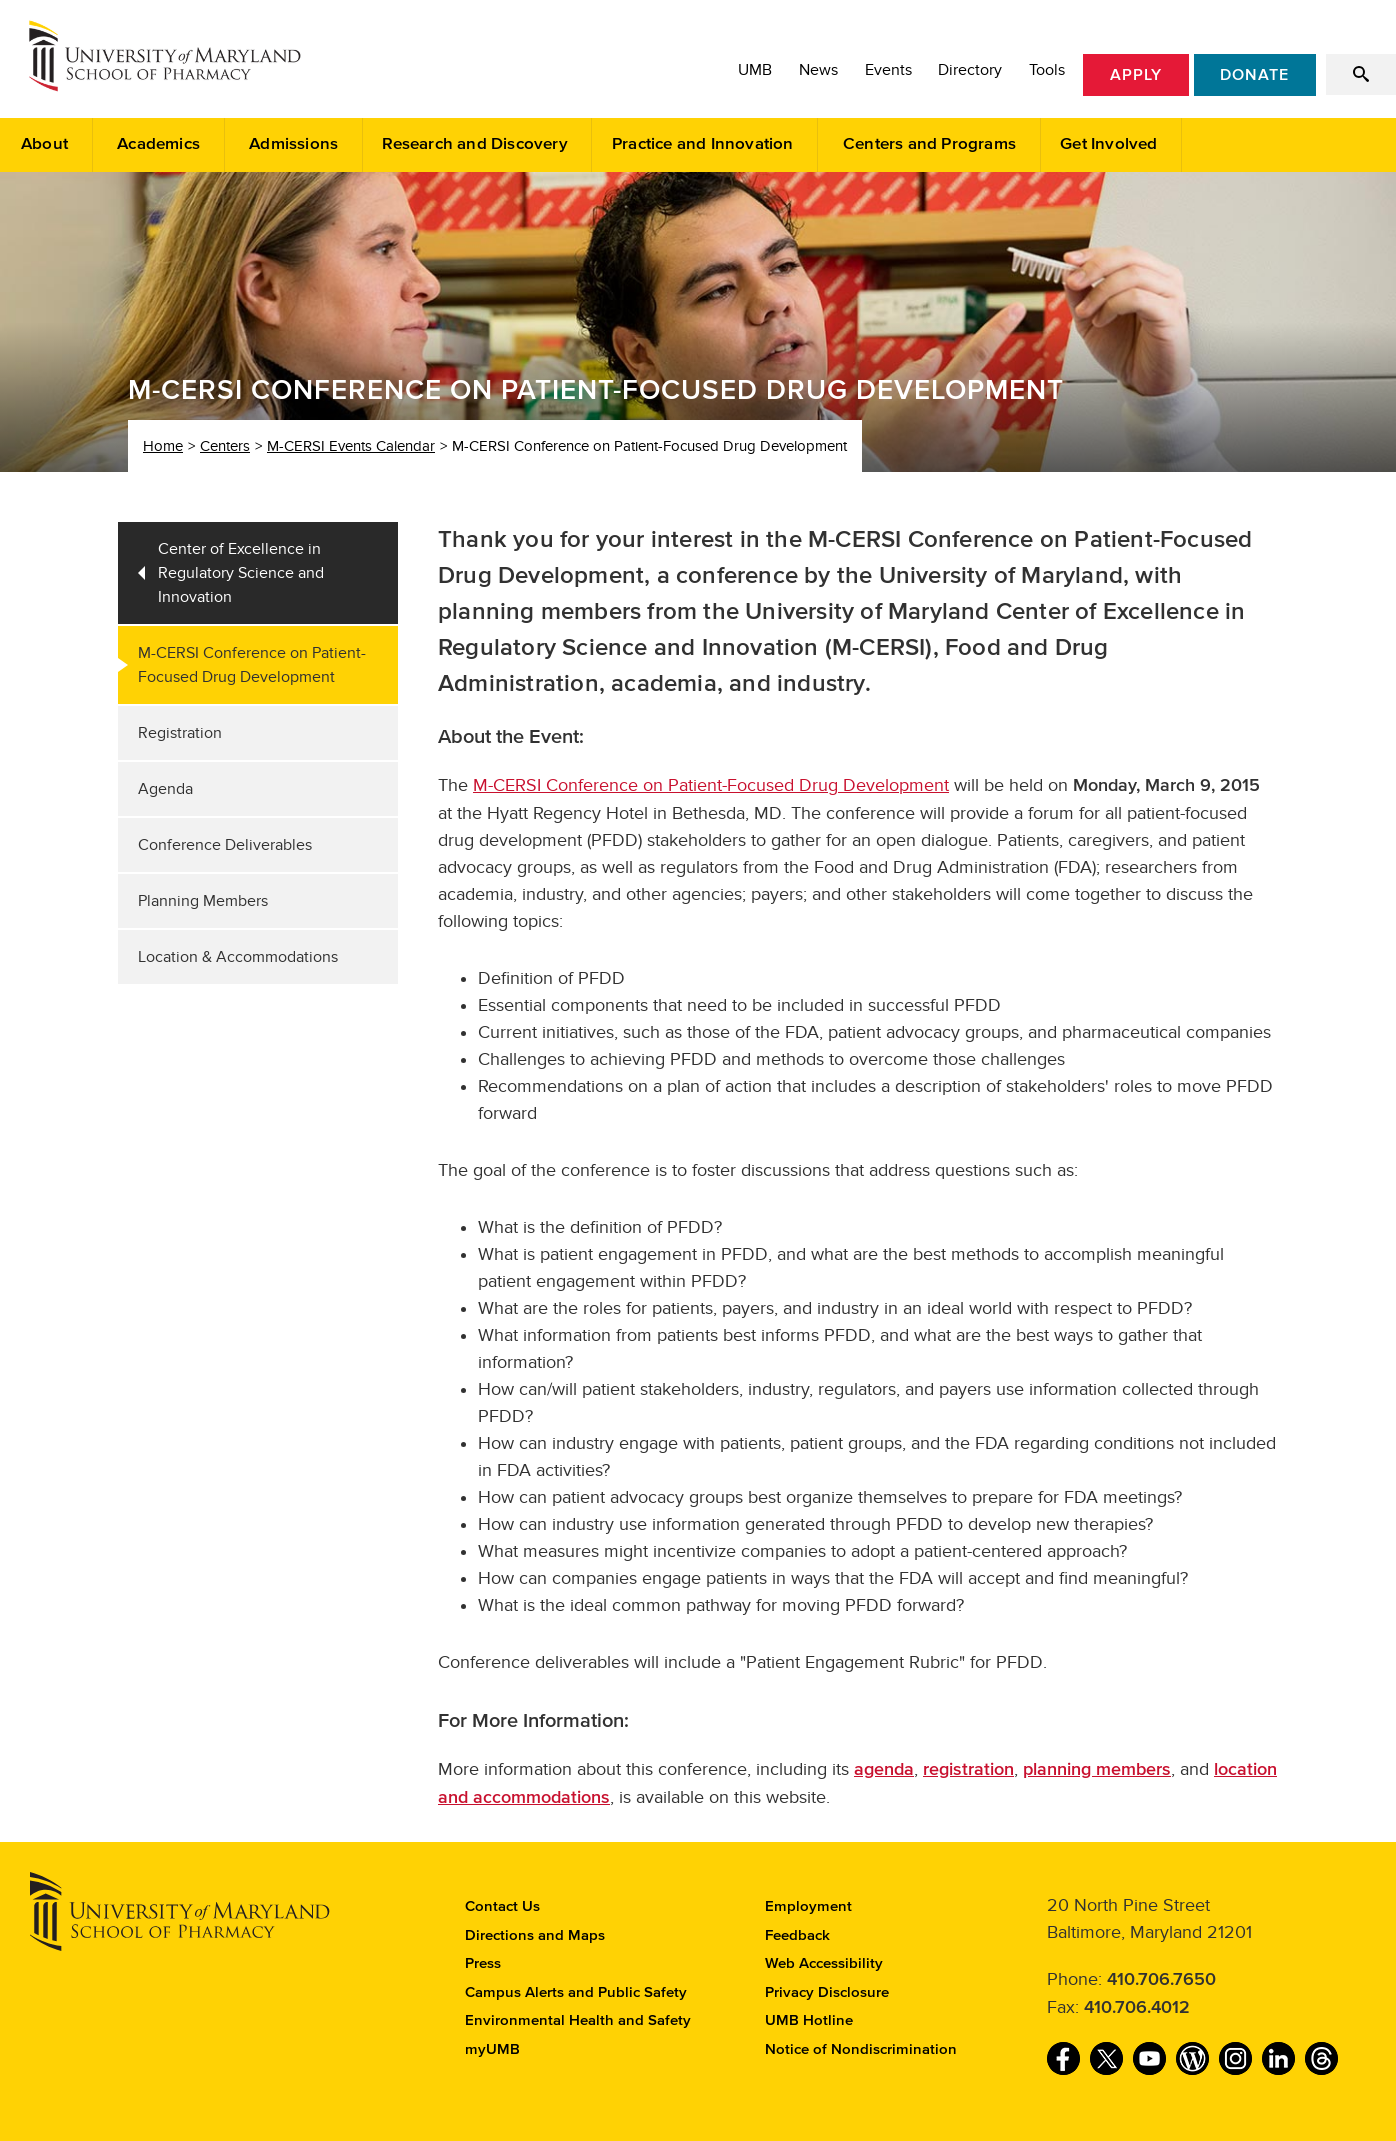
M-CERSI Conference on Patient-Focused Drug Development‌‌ (711, 785)
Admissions (293, 144)
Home (163, 446)
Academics (158, 144)
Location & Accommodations (238, 957)
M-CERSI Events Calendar (351, 446)
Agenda (165, 789)
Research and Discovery (474, 144)
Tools (1047, 70)
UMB (755, 70)
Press (483, 1963)
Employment (808, 1906)
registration (968, 1770)
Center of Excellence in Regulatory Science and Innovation (241, 573)
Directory (970, 70)
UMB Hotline (809, 2020)
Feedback (797, 1935)
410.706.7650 (1161, 1980)
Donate (1254, 75)
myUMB (492, 2049)
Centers (225, 446)
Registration (180, 733)
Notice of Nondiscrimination (861, 2049)
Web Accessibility (824, 1963)
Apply (1136, 75)
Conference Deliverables (225, 845)
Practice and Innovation (703, 144)
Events (888, 70)
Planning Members (203, 901)
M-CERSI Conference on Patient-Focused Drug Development (252, 665)
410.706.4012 (1137, 2008)
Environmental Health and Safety (578, 2020)
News (818, 70)
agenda (884, 1770)
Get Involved (1108, 144)
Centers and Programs (929, 144)
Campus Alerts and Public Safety (576, 1992)
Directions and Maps (535, 1935)
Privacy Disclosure (827, 1992)
